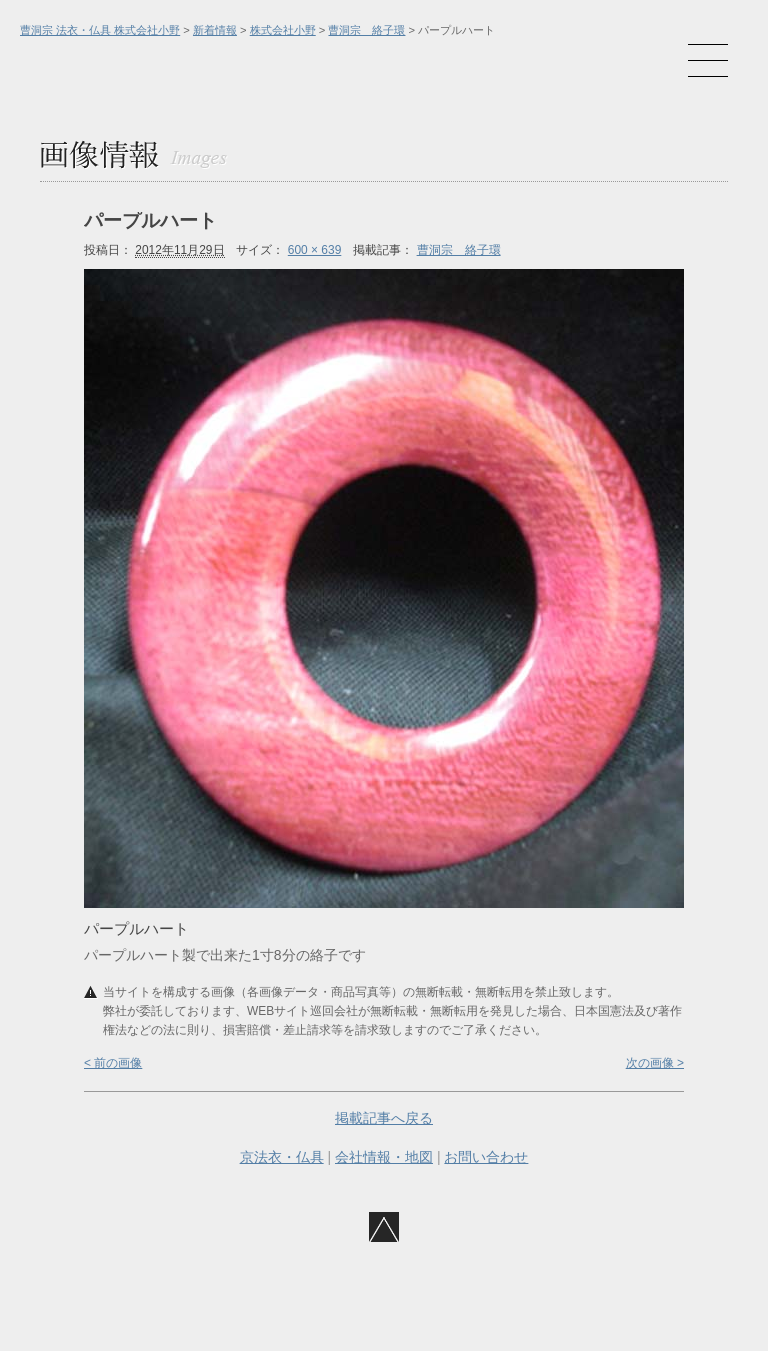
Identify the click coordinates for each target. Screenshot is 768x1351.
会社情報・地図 (384, 1157)
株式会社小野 (283, 30)
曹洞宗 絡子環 (366, 30)
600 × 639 (315, 250)
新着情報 (215, 30)
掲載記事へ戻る (384, 1118)
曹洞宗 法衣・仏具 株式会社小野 (100, 30)
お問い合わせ (486, 1157)
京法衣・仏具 (282, 1157)
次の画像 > (655, 1063)
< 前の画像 (113, 1063)
